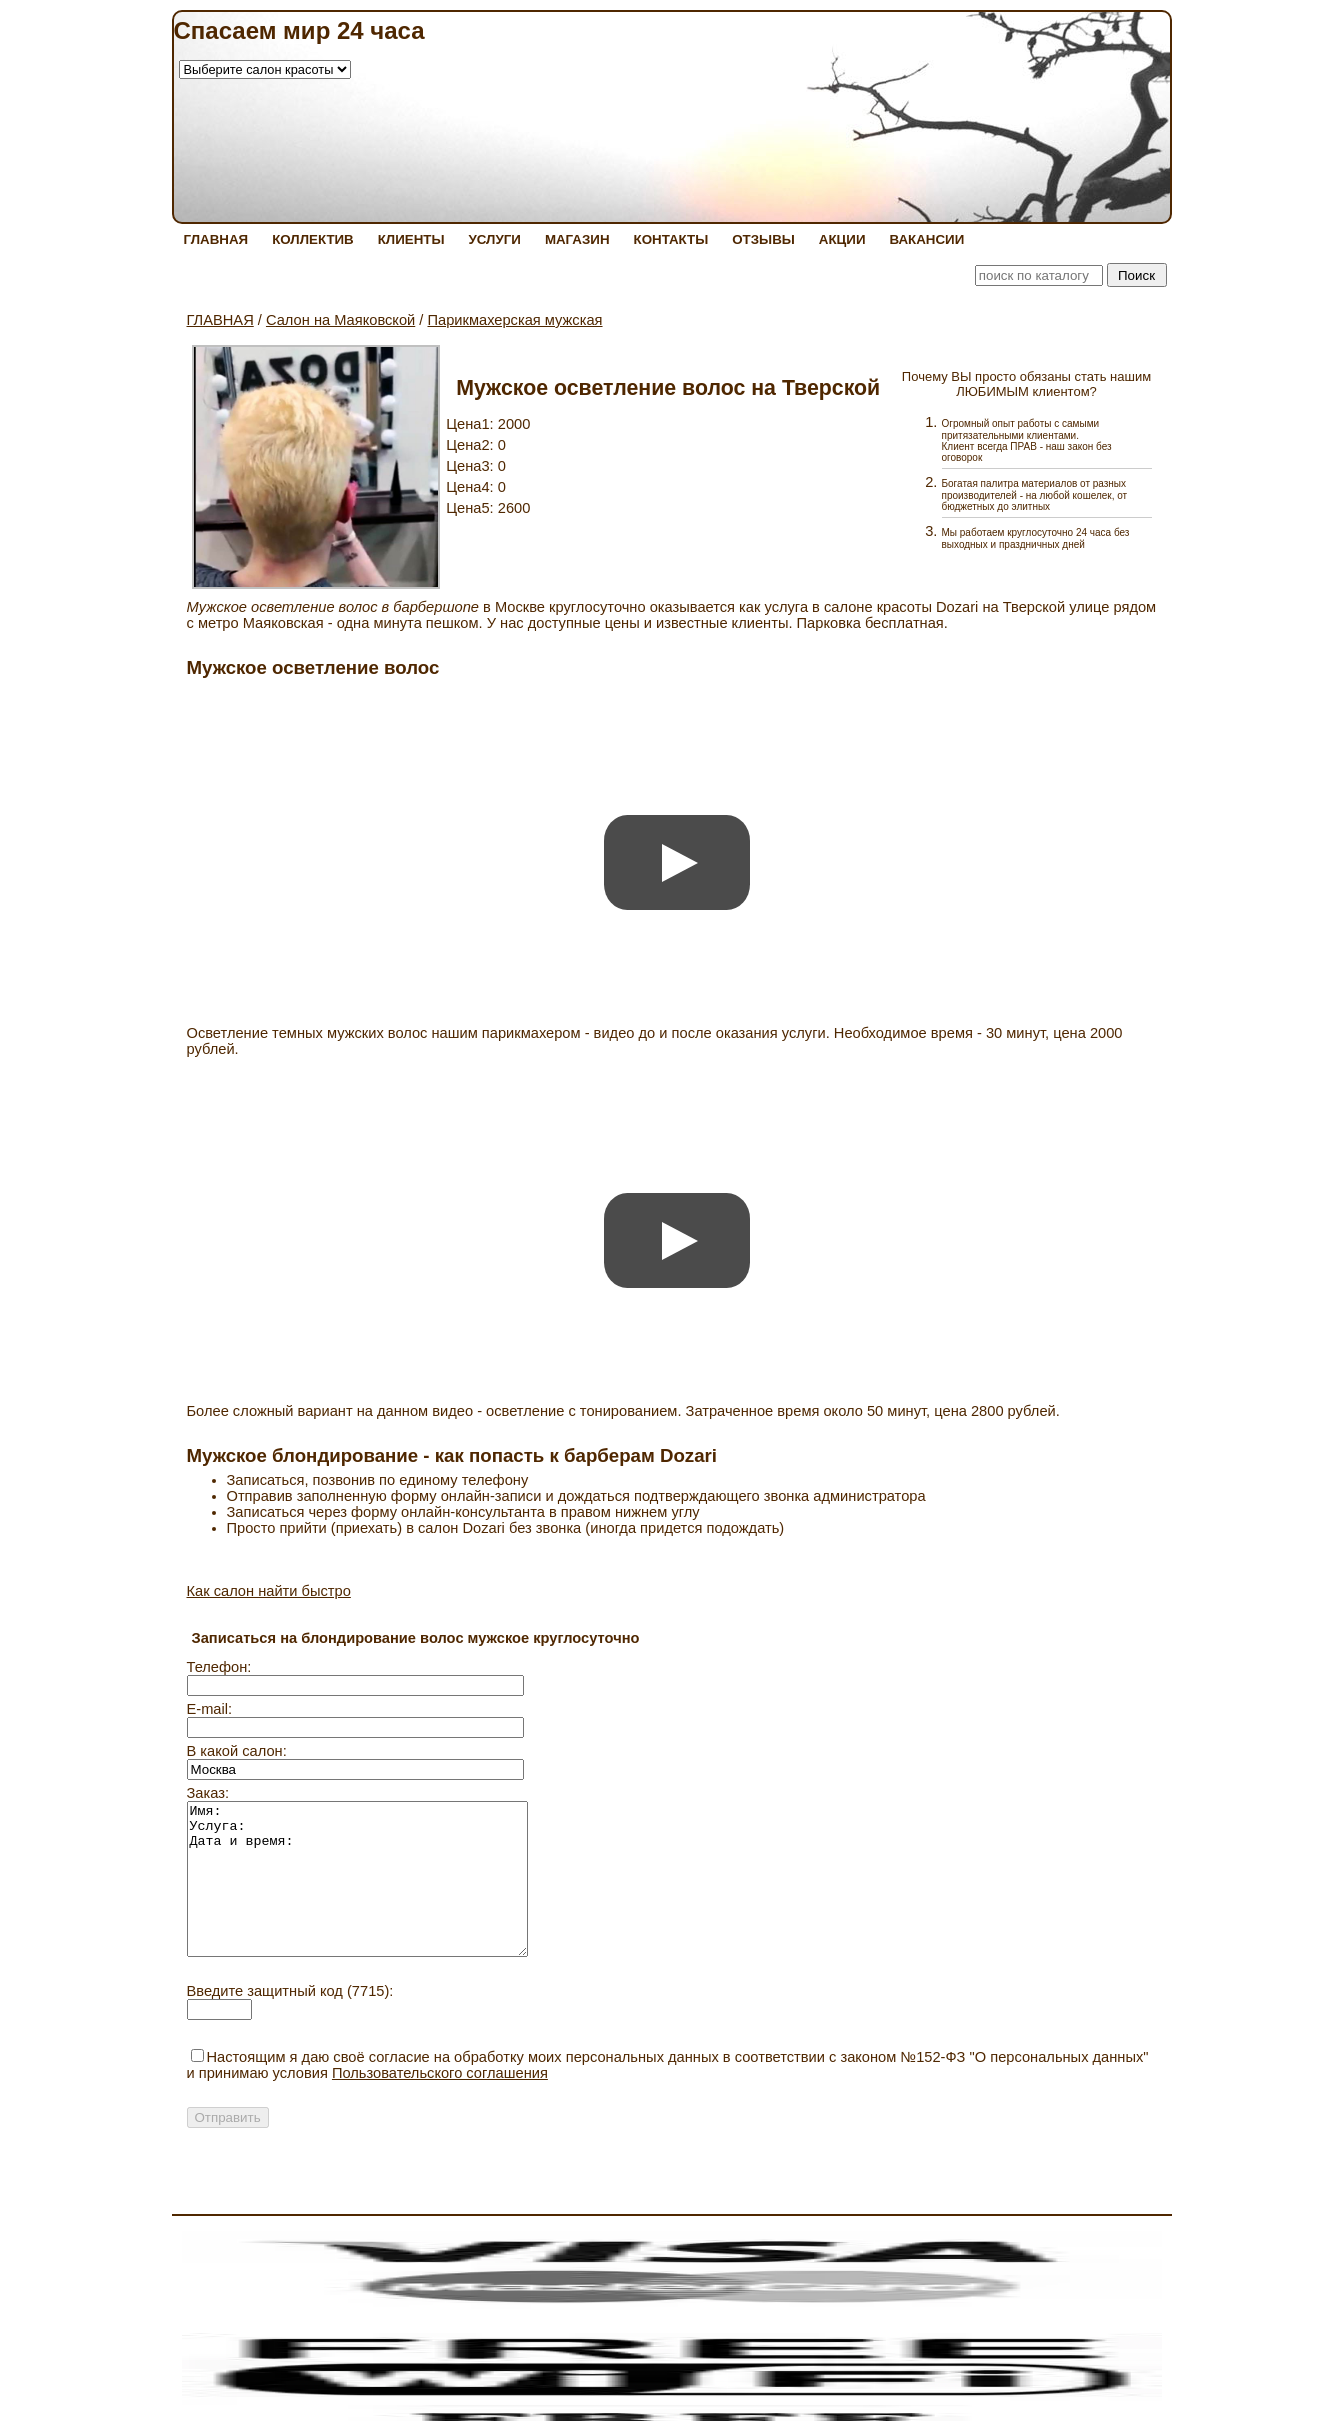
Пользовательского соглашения (440, 2103)
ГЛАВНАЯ (216, 239)
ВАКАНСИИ (926, 239)
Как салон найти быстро (269, 1591)
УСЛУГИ (495, 239)
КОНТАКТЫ (671, 239)
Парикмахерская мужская (514, 320)
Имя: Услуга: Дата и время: (377, 1894)
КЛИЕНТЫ (411, 239)
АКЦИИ (842, 239)
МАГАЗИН (577, 239)
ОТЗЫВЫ (763, 239)
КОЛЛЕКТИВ (313, 239)
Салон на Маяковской (340, 320)
